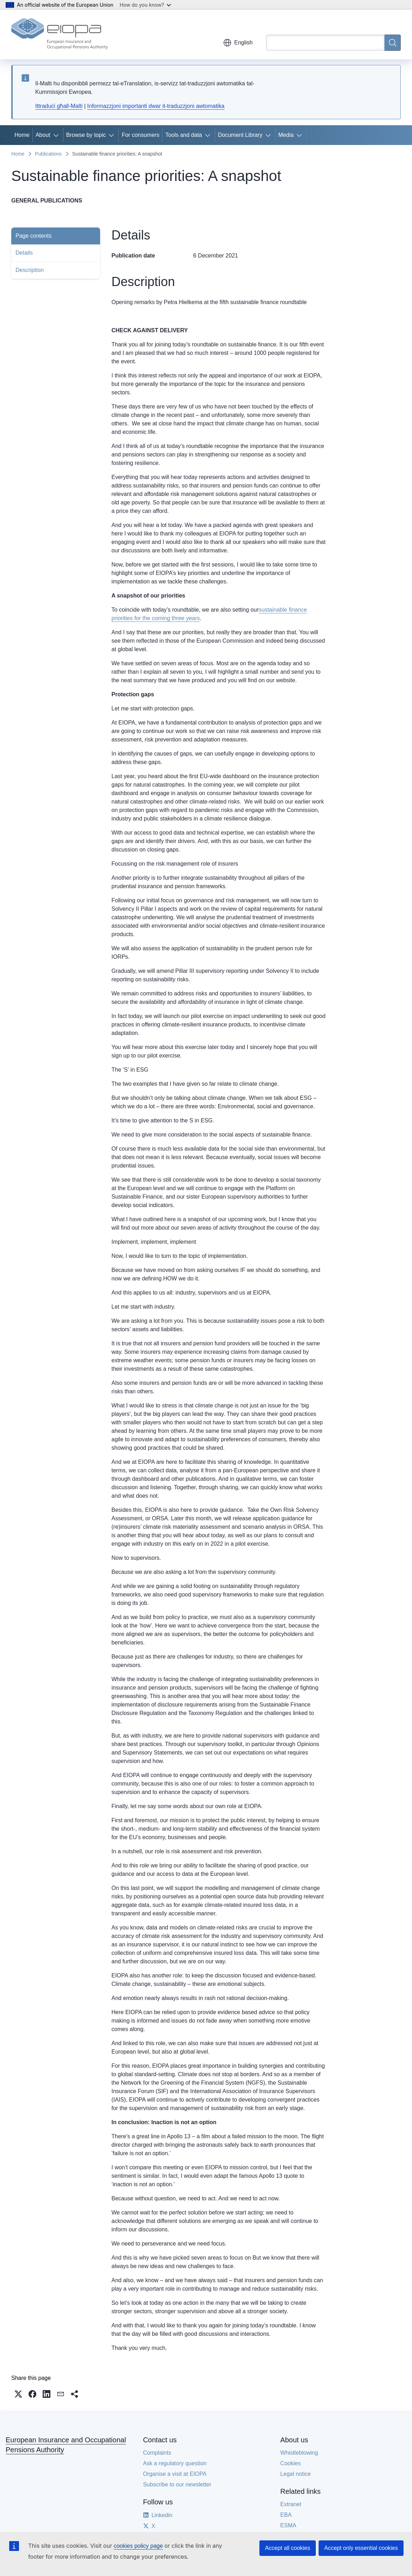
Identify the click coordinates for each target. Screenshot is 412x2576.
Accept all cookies (287, 2548)
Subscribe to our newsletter (177, 2484)
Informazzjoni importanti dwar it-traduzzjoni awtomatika (155, 106)
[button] (18, 2394)
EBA (285, 2515)
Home (22, 135)
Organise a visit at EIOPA (175, 2474)
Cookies (290, 2463)
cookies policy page (138, 2546)
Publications (48, 154)
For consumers (140, 135)
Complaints (157, 2453)
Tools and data (183, 135)
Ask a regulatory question (175, 2463)
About (43, 135)
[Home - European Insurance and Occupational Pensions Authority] (59, 34)
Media (286, 135)
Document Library (240, 135)
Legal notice (295, 2474)
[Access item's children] (57, 135)
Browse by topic (86, 135)
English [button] (238, 42)
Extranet (290, 2504)
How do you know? (145, 5)
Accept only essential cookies (361, 2548)
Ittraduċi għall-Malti (58, 106)
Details (24, 253)
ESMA (288, 2525)
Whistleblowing (299, 2453)
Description (30, 270)
